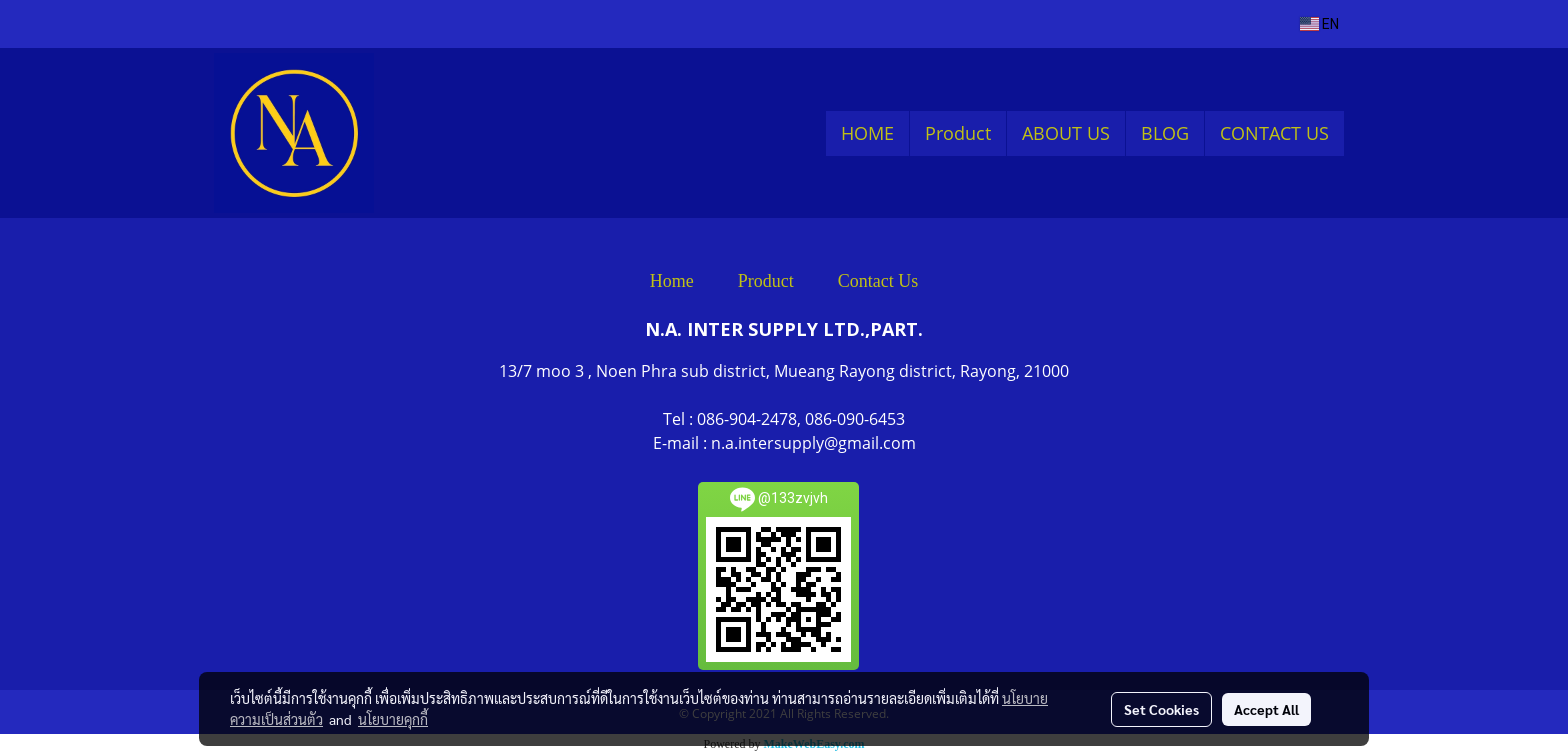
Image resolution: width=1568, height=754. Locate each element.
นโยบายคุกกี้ (393, 719)
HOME (867, 133)
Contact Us (878, 281)
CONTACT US (1274, 133)
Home (672, 281)
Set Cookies (1161, 709)
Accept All (1266, 709)
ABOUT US (1066, 133)
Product (958, 133)
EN (1319, 24)
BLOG (1165, 133)
